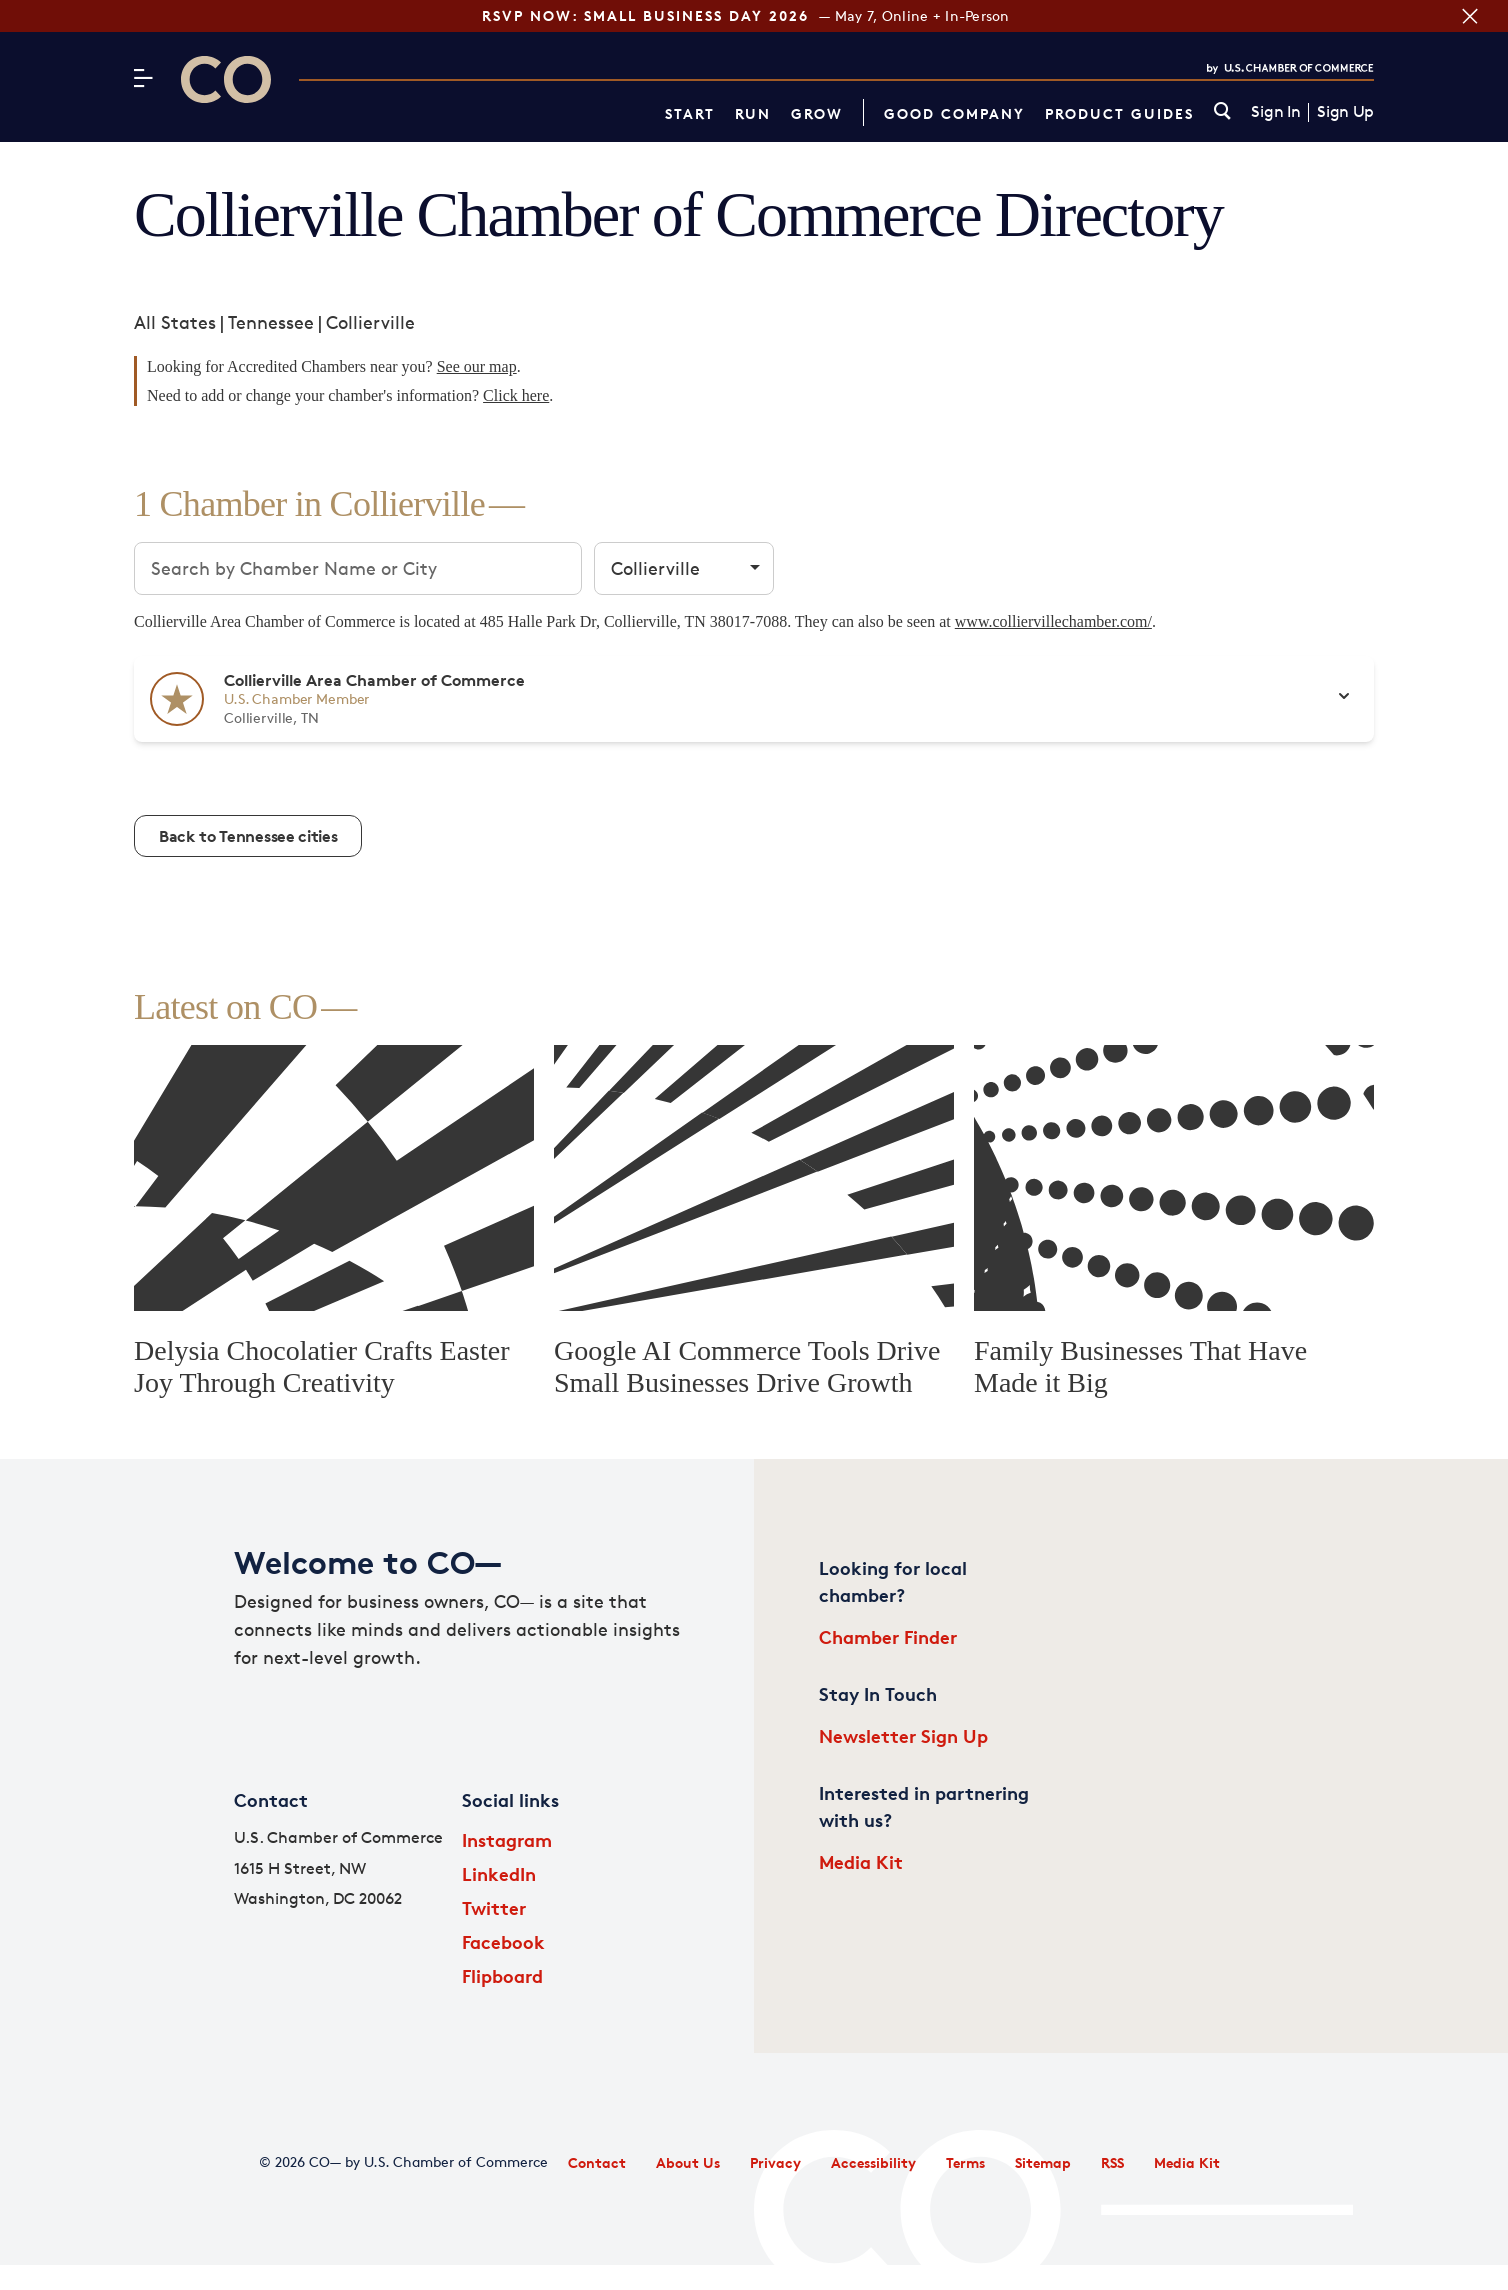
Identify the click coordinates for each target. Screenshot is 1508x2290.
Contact (597, 2162)
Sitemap (1043, 2162)
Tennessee (271, 322)
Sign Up (1345, 112)
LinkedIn (499, 1873)
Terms (965, 2162)
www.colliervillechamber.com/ (1053, 621)
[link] (1222, 112)
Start (690, 113)
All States (175, 322)
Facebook (503, 1941)
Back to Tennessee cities (248, 836)
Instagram (507, 1839)
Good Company (954, 113)
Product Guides (1119, 113)
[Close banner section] (1470, 16)
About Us (688, 2162)
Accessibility (873, 2162)
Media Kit (861, 1861)
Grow (817, 113)
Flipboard (502, 1975)
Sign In (1275, 112)
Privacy (775, 2162)
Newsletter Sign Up (903, 1735)
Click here (516, 395)
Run (753, 113)
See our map (477, 366)
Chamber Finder (888, 1636)
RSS (1112, 2162)
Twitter (494, 1907)
